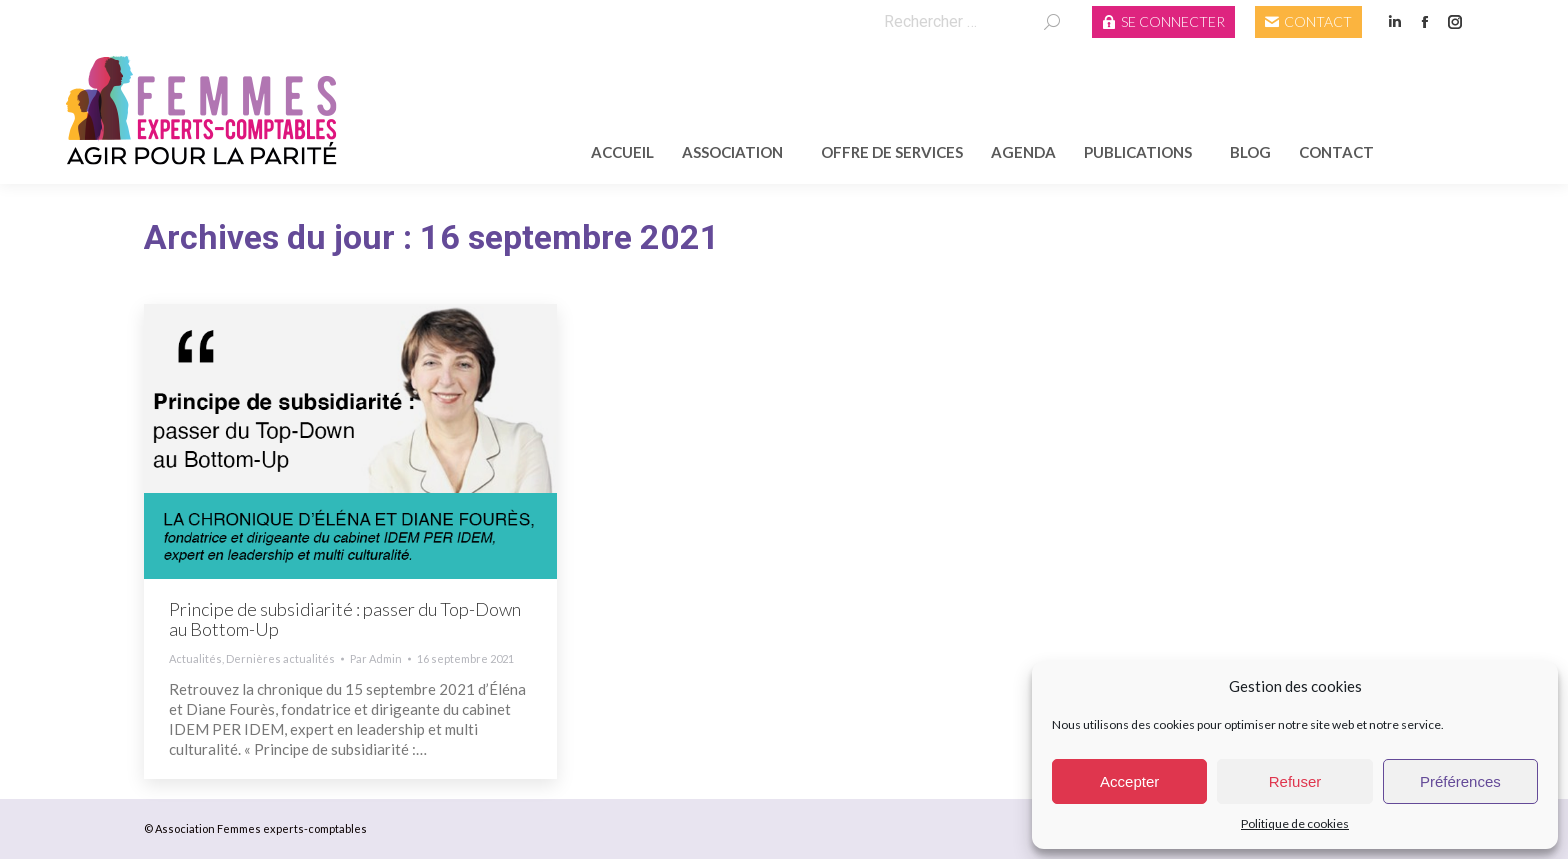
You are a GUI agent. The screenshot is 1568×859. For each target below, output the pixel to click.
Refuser (1295, 781)
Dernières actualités (280, 658)
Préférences (1460, 781)
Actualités (195, 658)
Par (376, 658)
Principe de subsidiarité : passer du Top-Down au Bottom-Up (345, 619)
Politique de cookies (1295, 823)
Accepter (1129, 781)
